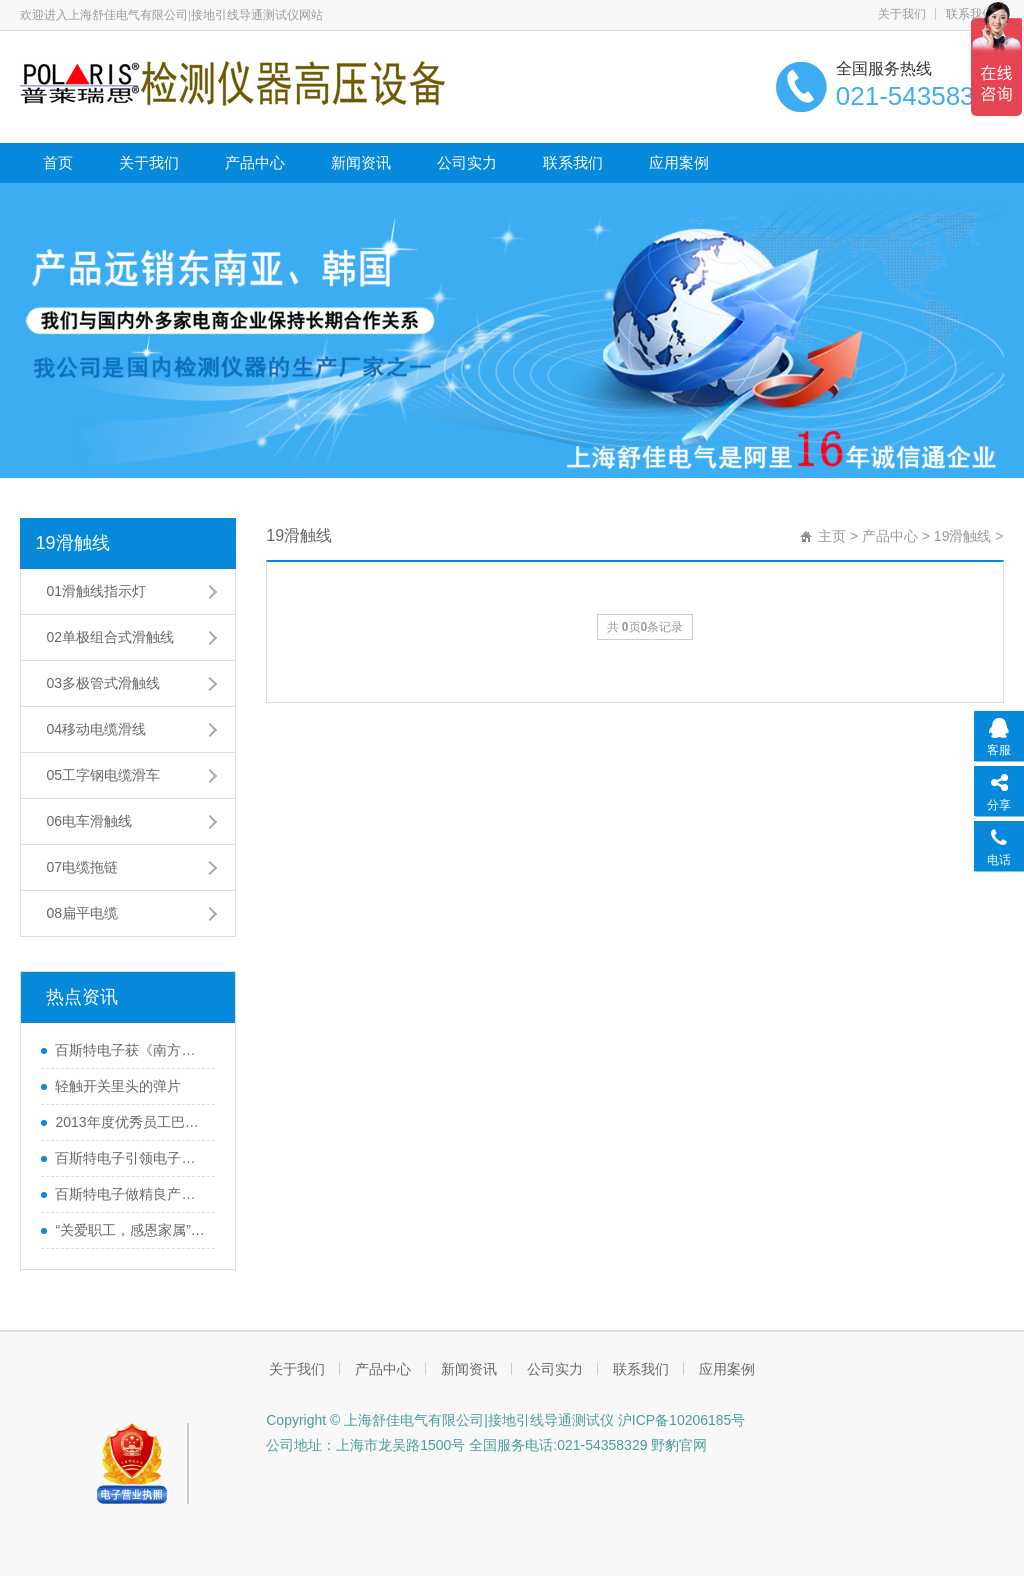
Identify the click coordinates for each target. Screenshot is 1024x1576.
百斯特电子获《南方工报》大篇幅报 (130, 1050)
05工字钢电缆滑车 (103, 775)
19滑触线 (72, 543)
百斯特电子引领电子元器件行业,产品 (130, 1158)
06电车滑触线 (89, 821)
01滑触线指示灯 (96, 591)
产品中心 (255, 162)
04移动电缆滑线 (96, 729)
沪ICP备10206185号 (680, 1420)
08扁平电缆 (82, 913)
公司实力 (467, 162)
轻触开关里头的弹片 (118, 1086)
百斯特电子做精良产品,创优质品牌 (130, 1194)
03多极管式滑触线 (103, 683)
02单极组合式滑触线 (110, 637)
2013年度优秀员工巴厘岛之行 (130, 1122)
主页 (832, 536)
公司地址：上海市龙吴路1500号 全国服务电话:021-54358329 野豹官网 (486, 1445)
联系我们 (970, 14)
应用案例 (679, 162)
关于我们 (902, 14)
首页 (58, 162)
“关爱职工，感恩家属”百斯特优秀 (130, 1230)
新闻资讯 (361, 162)
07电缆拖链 (82, 867)
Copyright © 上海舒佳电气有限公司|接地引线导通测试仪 (440, 1420)
